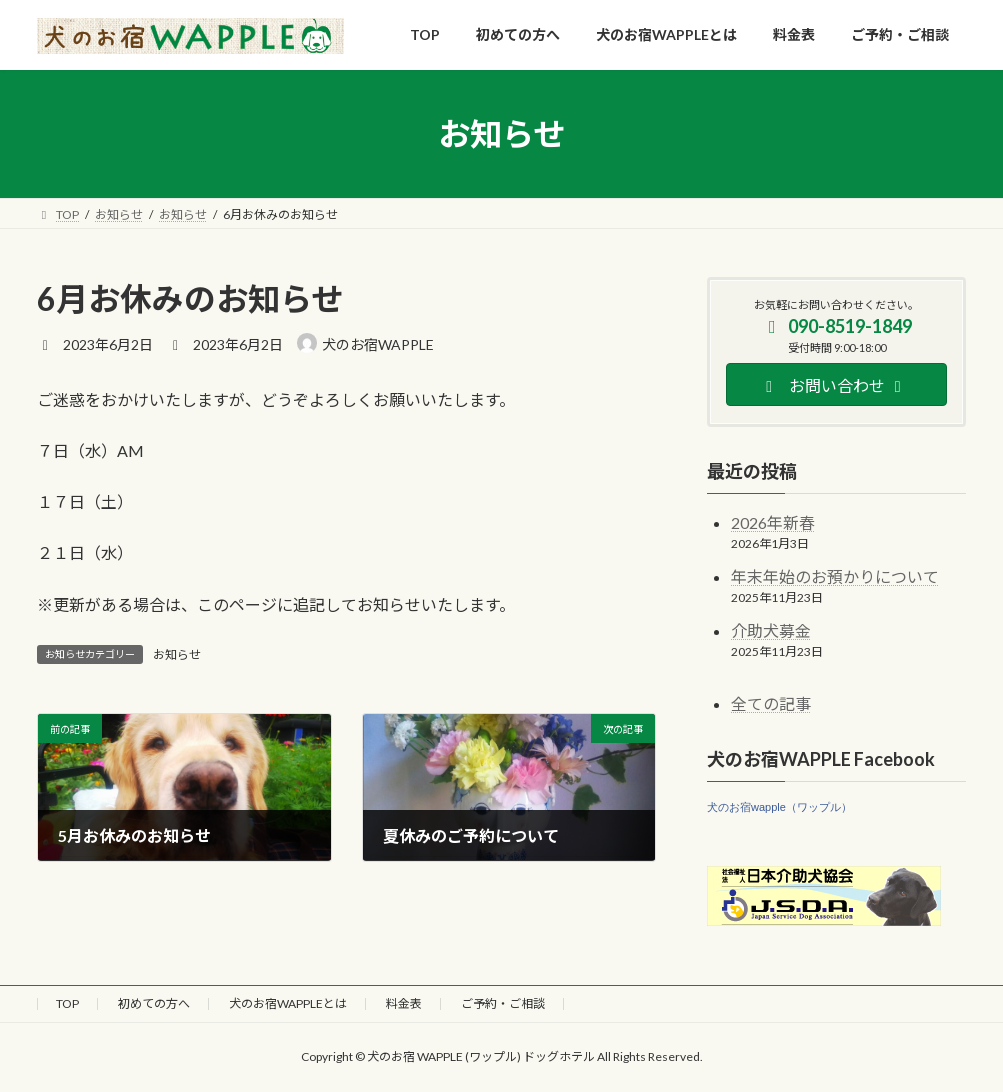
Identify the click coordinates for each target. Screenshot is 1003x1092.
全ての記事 (771, 703)
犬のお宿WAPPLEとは (288, 1003)
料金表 (404, 1003)
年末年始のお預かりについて (835, 576)
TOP (67, 1003)
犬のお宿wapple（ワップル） (779, 807)
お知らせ (177, 654)
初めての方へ (154, 1003)
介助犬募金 (771, 630)
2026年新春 (773, 523)
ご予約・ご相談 (503, 1003)
